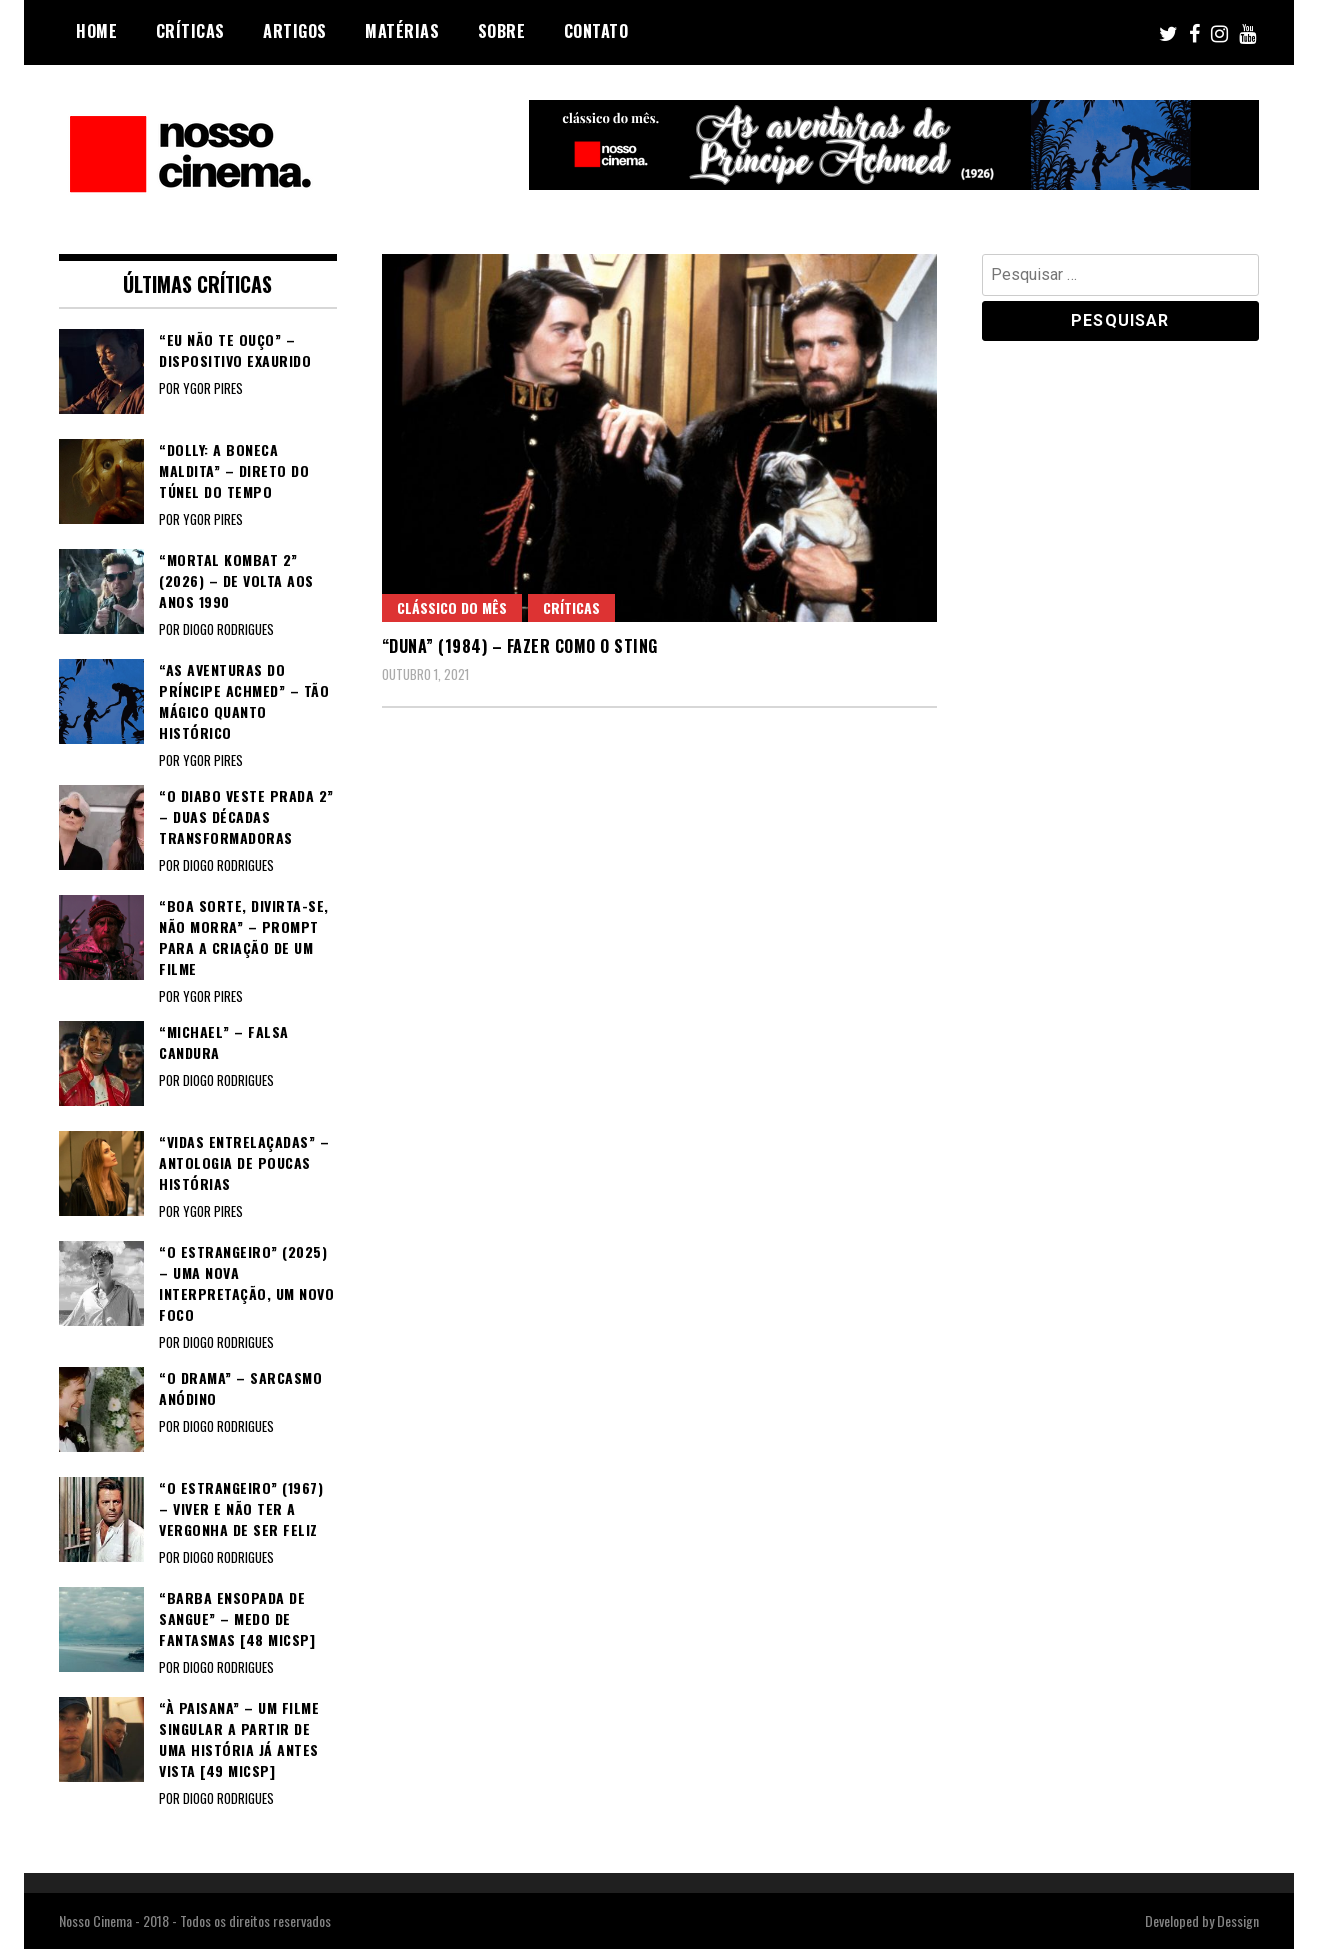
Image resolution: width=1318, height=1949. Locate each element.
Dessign (1238, 1920)
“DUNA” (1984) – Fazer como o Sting (520, 646)
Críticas (190, 31)
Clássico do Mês (452, 607)
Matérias (402, 31)
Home (96, 31)
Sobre (502, 31)
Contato (596, 31)
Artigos (295, 31)
